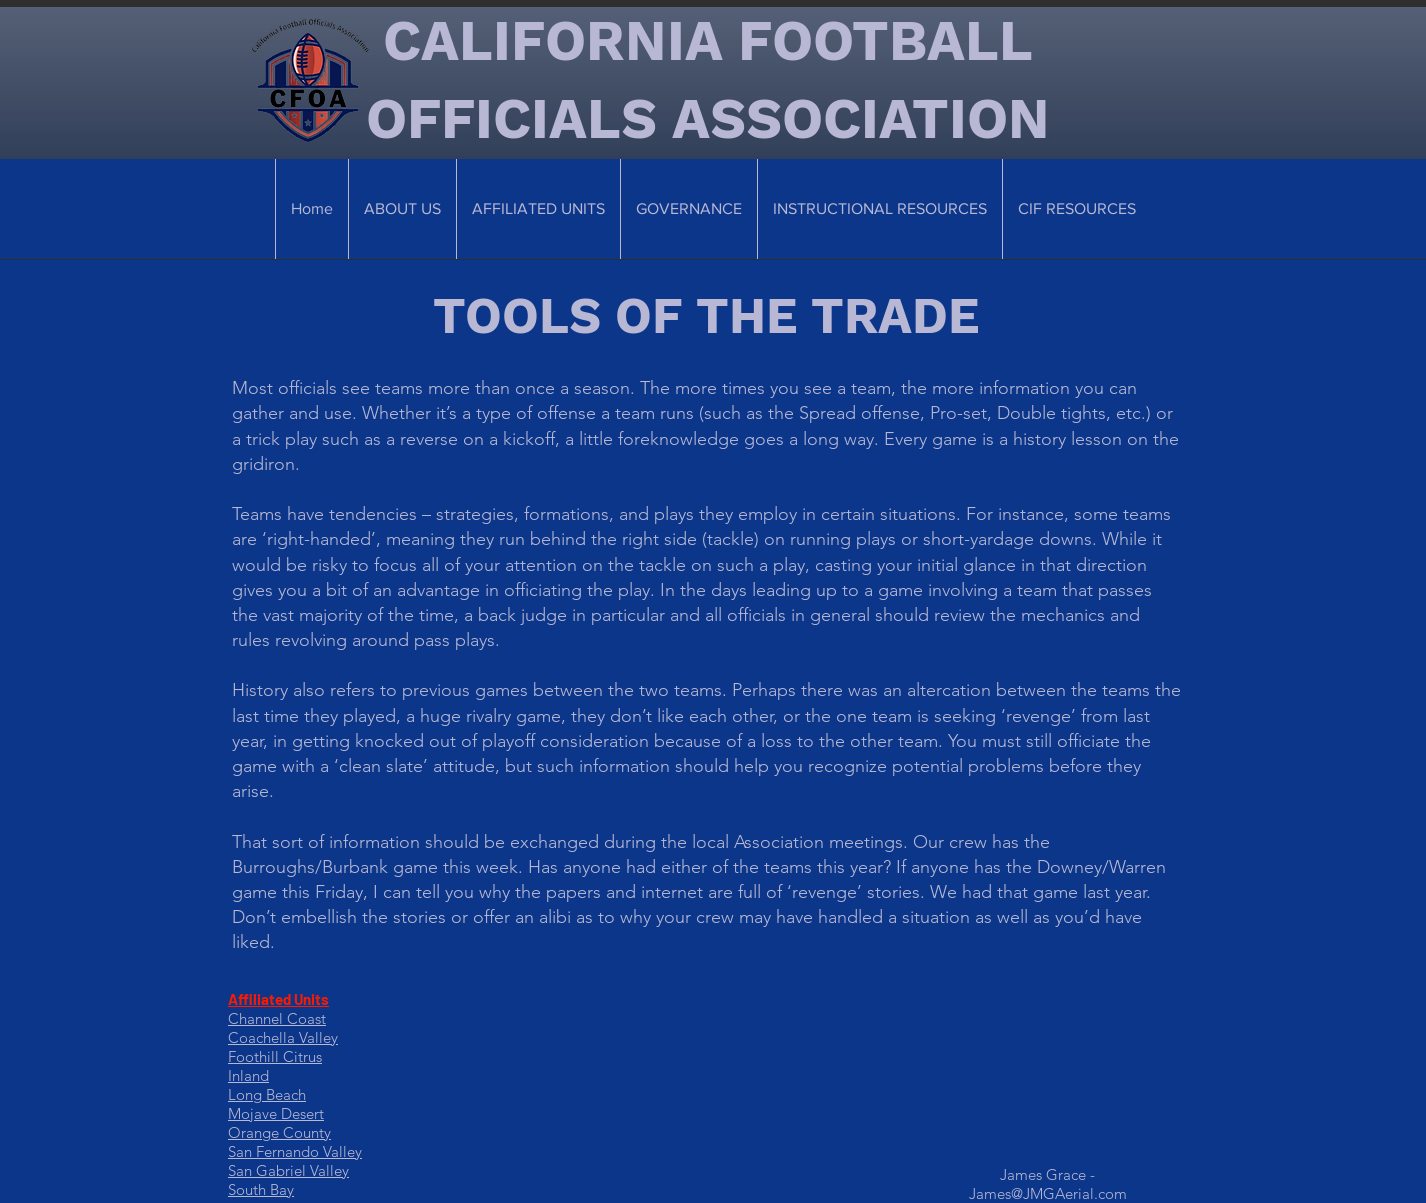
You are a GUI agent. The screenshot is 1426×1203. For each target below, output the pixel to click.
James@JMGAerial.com (1048, 1193)
